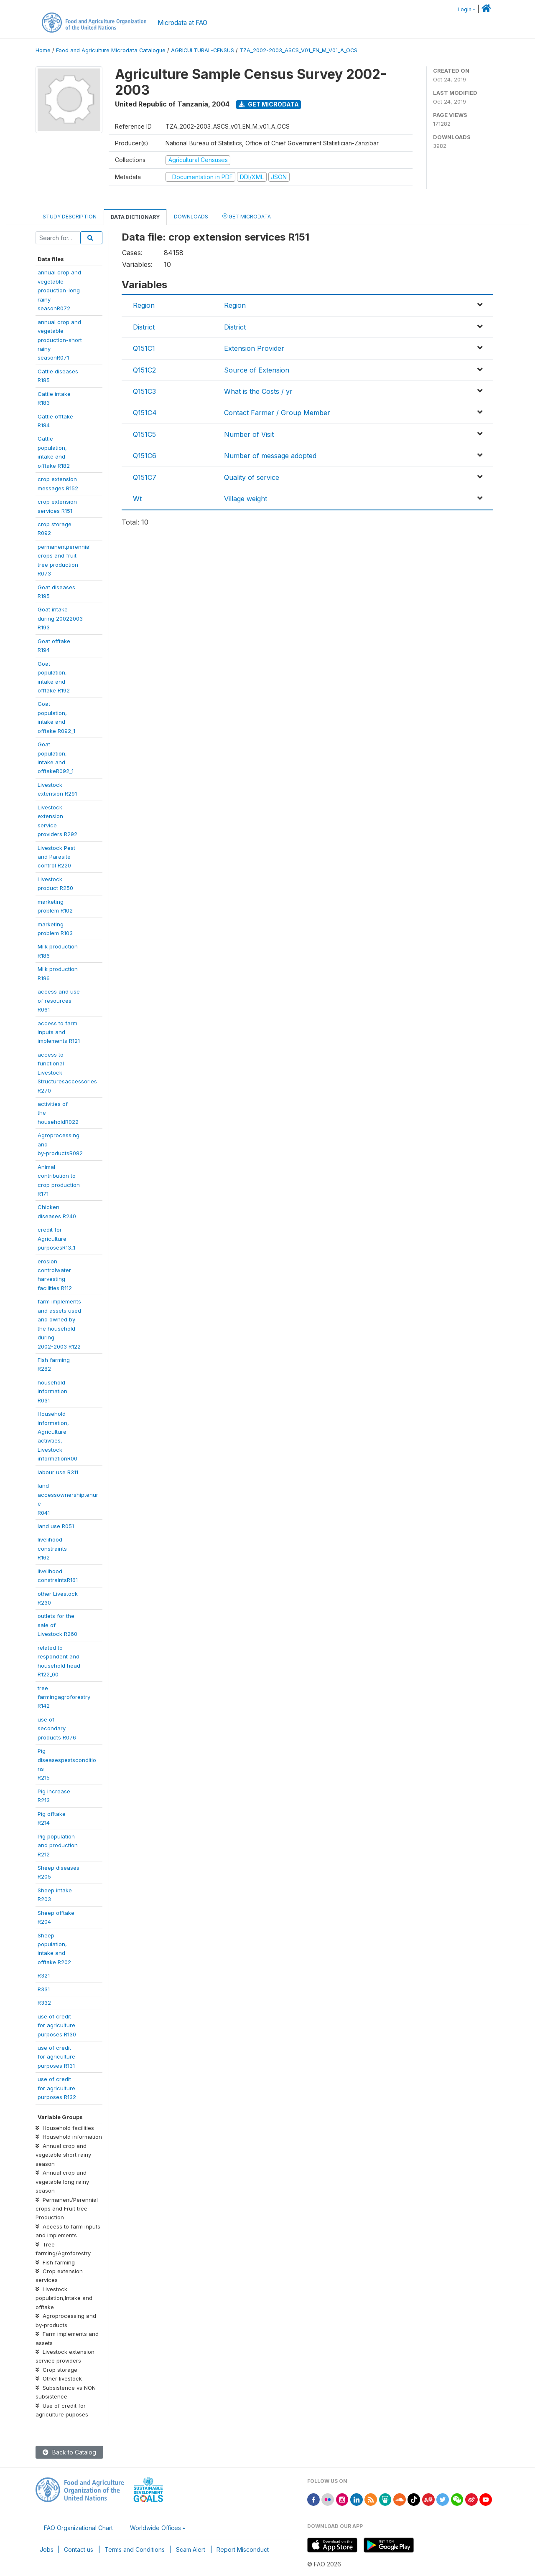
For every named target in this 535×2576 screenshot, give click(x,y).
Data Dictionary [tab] (135, 217)
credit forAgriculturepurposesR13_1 (56, 1238)
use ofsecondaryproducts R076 (57, 1728)
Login (464, 9)
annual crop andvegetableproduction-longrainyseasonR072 (59, 290)
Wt (137, 498)
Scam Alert (190, 2549)
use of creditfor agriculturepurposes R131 (56, 2056)
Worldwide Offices (155, 2527)
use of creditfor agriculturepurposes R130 (57, 2025)
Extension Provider (254, 348)
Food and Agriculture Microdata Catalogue (111, 50)
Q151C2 (144, 370)
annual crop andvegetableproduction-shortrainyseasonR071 (60, 340)
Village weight (245, 498)
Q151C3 (144, 391)
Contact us (78, 2549)
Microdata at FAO (182, 23)
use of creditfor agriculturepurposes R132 (57, 2088)
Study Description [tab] (70, 216)
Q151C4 (145, 412)
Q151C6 (144, 455)
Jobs (47, 2549)
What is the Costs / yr (258, 391)
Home (43, 50)
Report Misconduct (243, 2549)
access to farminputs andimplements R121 (59, 1032)
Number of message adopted (270, 455)
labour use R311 (58, 1472)
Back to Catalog (69, 2452)
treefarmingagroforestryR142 (64, 1697)
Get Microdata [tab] (246, 216)
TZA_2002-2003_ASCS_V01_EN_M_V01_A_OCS (298, 50)
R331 (44, 1989)
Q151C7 (144, 477)
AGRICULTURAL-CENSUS (202, 50)
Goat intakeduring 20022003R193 (60, 618)
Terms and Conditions (134, 2549)
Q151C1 (144, 348)
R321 (44, 1975)
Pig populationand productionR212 (58, 1845)
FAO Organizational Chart (78, 2527)
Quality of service (251, 477)
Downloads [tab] (191, 216)
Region (144, 305)
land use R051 (56, 1526)
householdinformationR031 (52, 1391)
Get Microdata (269, 104)
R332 (44, 2002)
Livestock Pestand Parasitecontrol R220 (56, 856)
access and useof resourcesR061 (59, 1000)
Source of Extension (256, 370)
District (144, 327)
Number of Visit (249, 434)
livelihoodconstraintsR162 (52, 1548)
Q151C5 (144, 434)
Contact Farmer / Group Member (277, 412)
